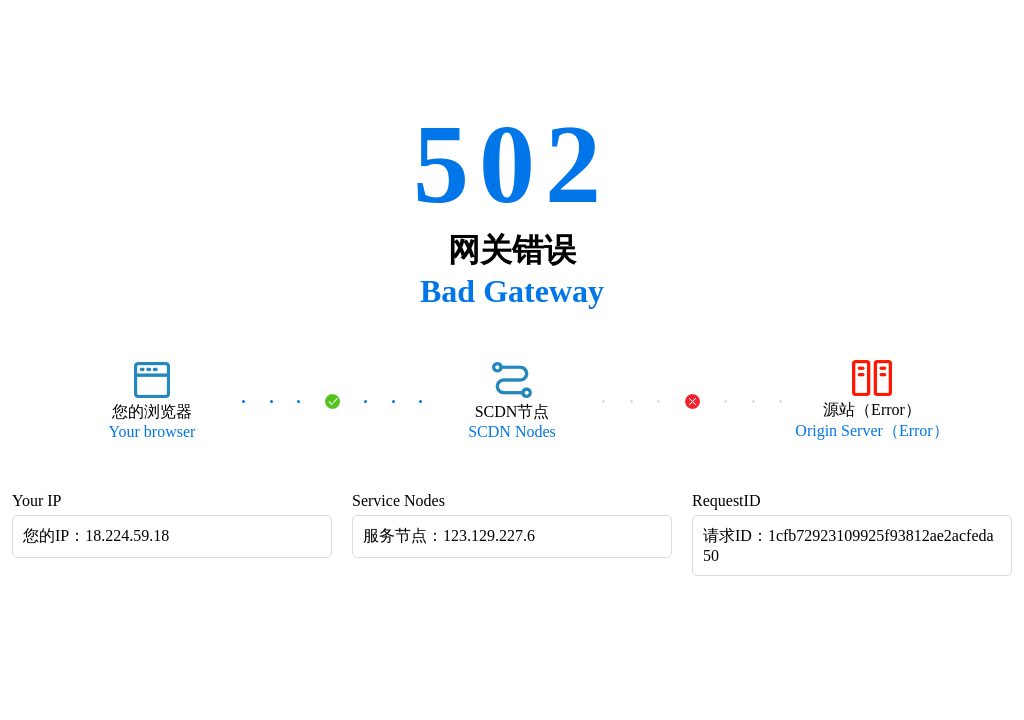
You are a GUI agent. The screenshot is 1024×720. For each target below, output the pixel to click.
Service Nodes (398, 500)
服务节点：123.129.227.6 (449, 535)
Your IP (37, 500)
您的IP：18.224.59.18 (96, 535)
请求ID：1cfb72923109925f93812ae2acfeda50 (848, 545)
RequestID (726, 500)
